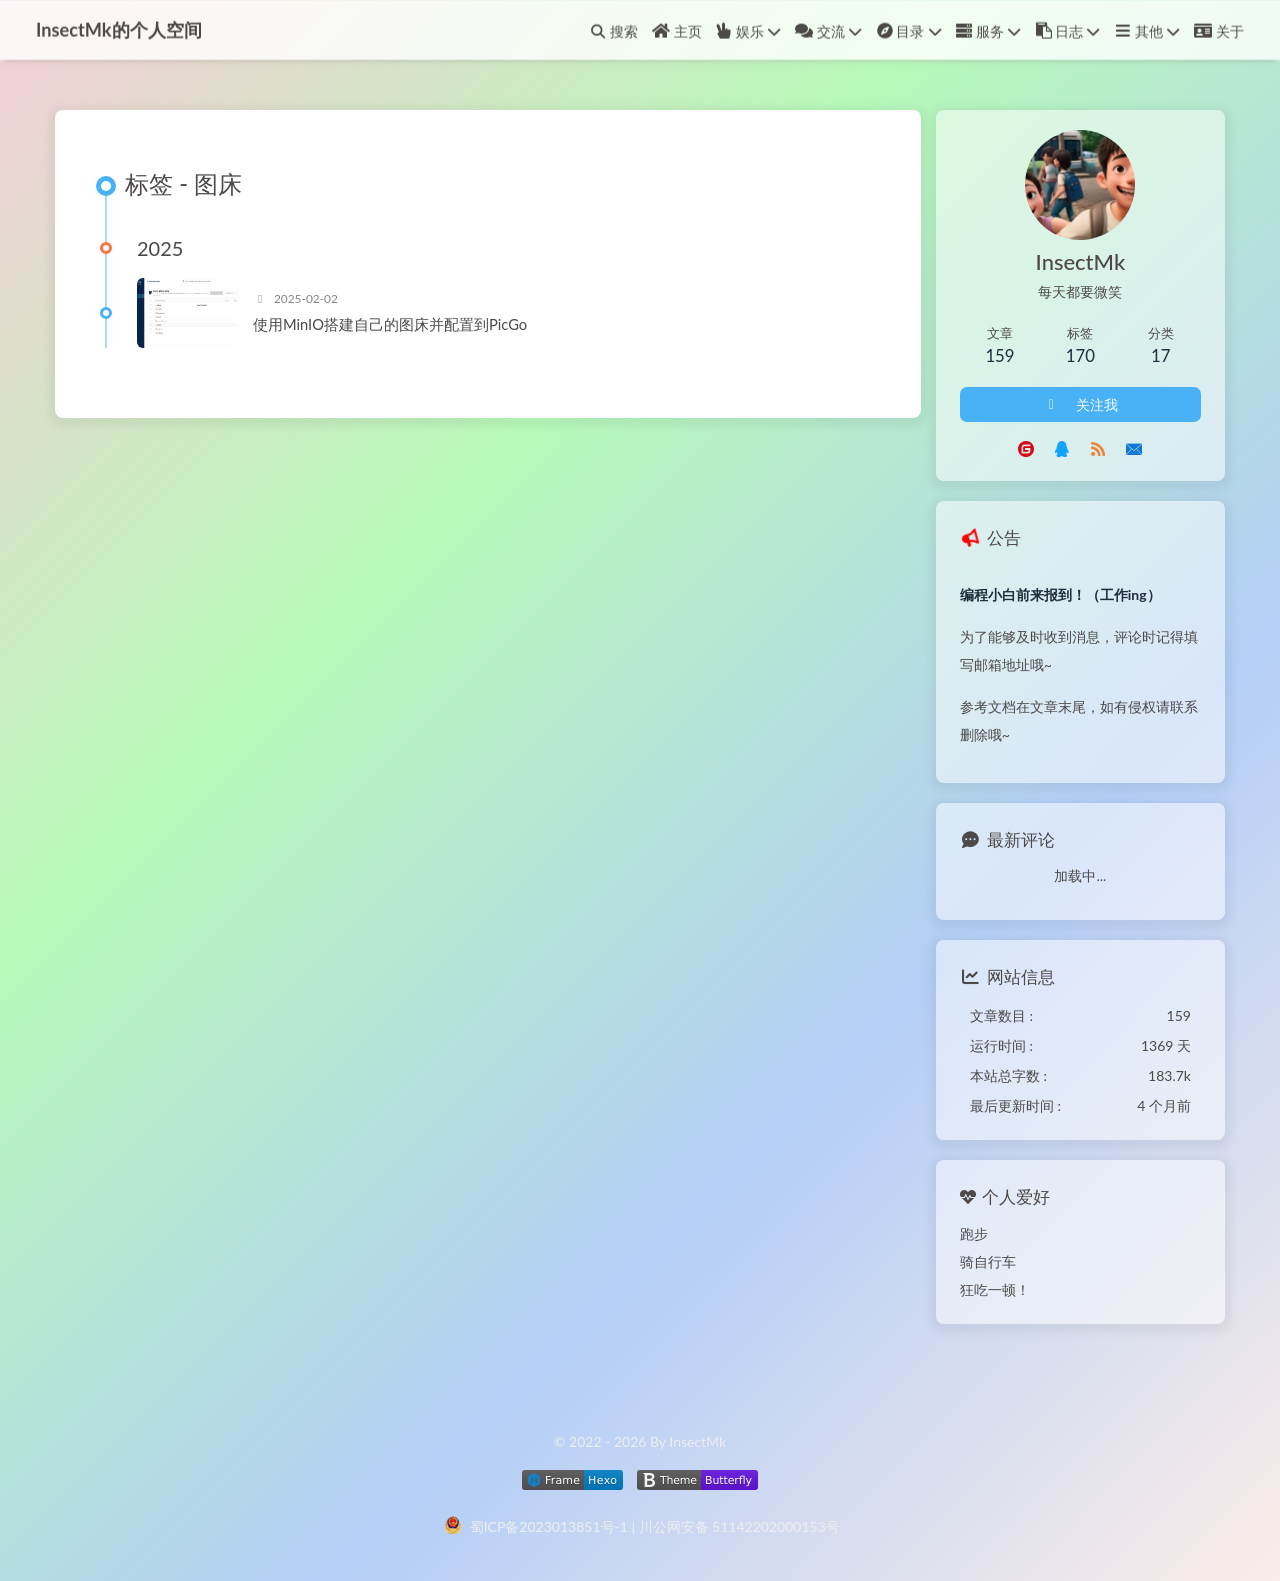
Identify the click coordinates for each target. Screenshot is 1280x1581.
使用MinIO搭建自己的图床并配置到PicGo (390, 325)
